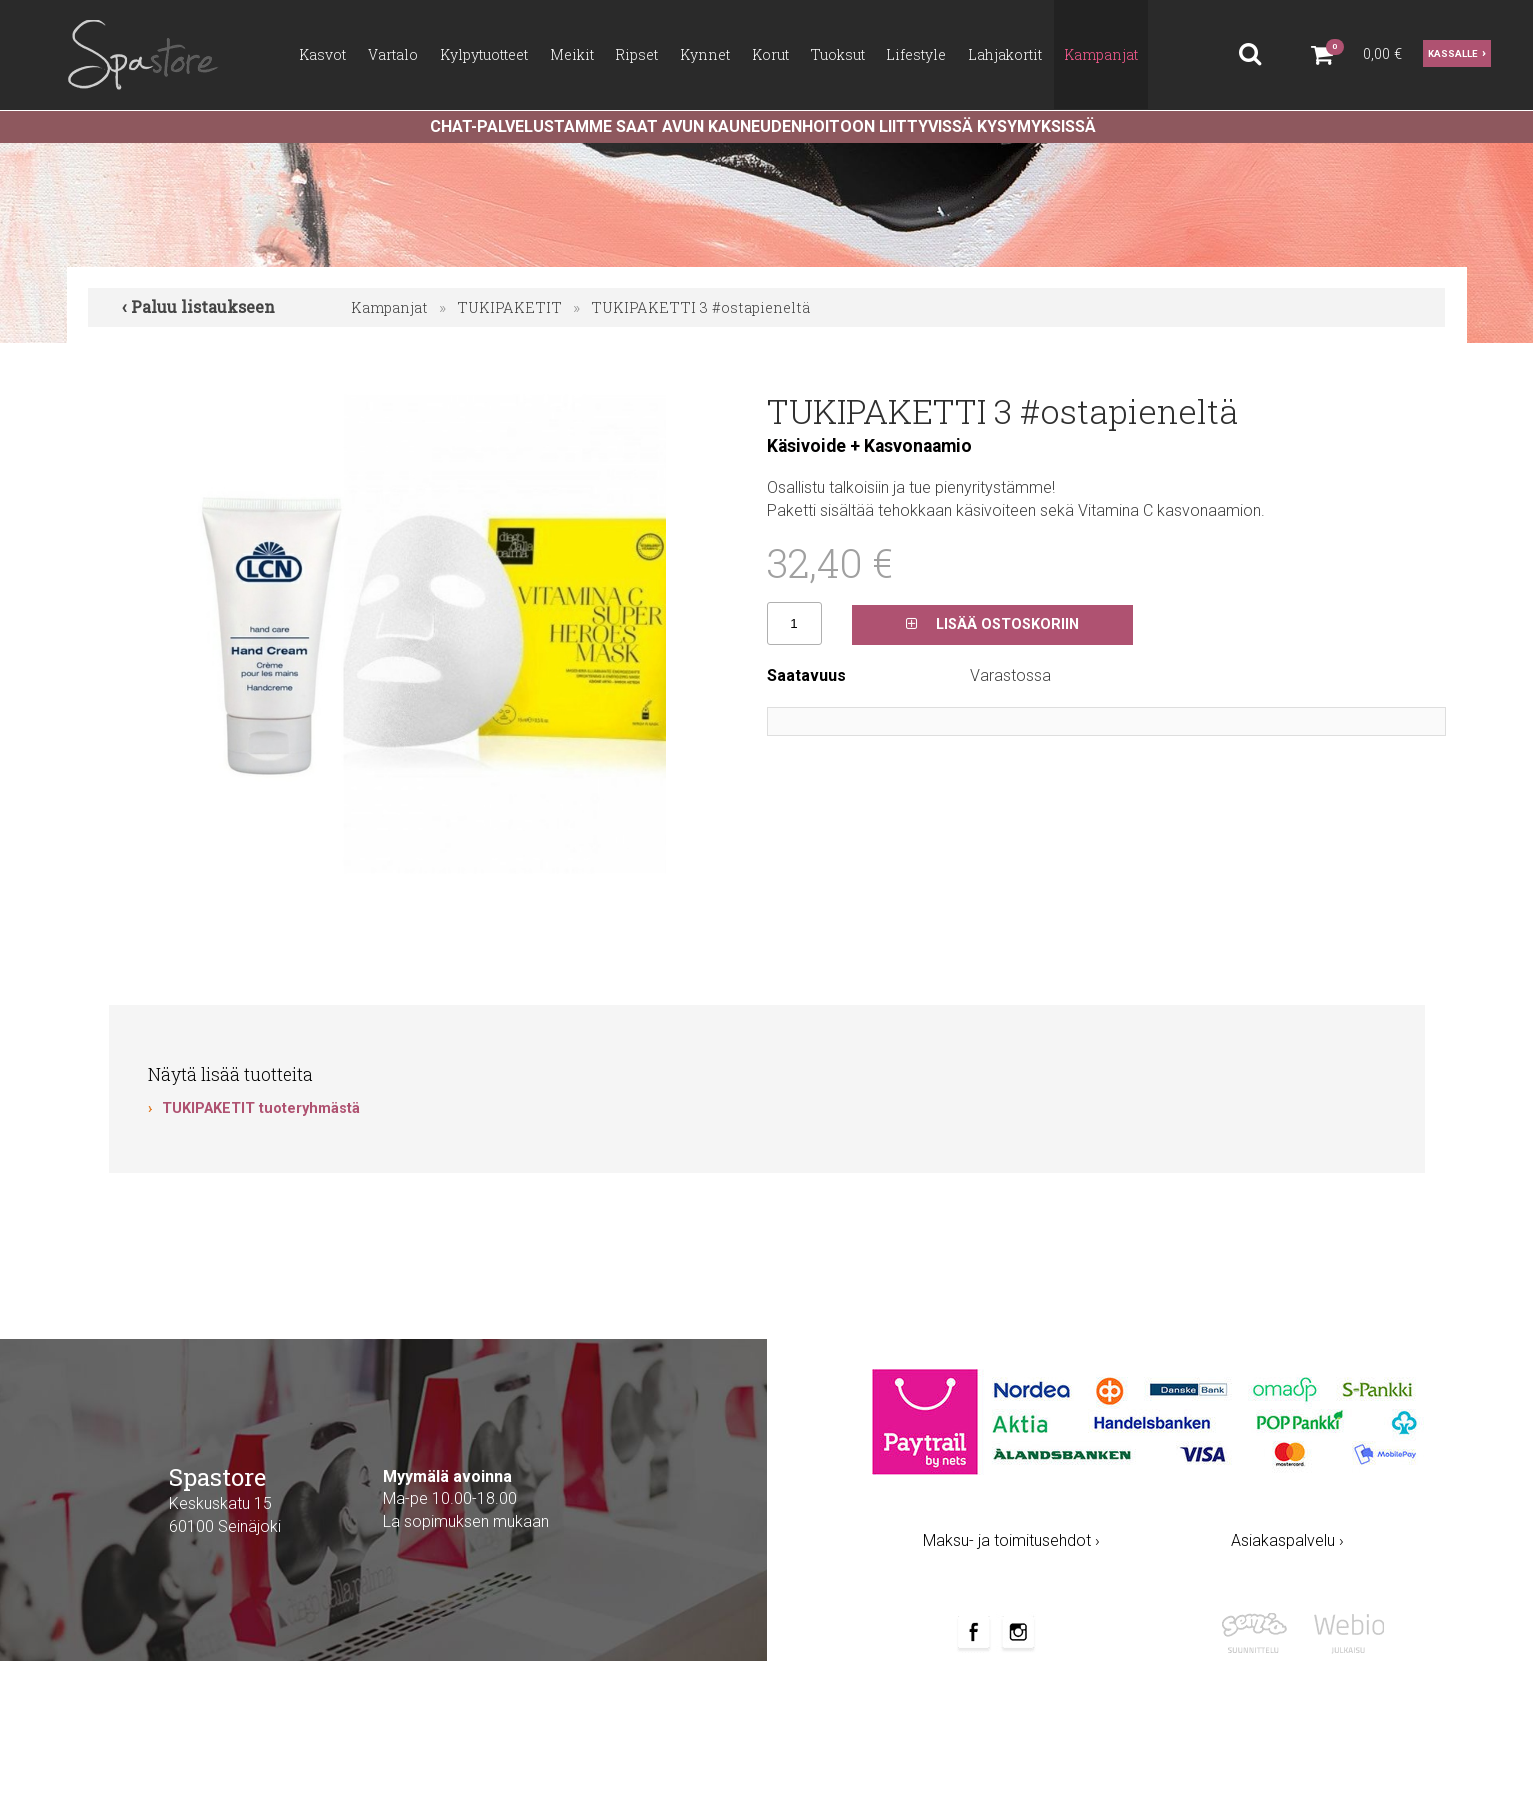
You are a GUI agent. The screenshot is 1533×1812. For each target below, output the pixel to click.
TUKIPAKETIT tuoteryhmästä (261, 1108)
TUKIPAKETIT (509, 307)
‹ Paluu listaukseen (198, 306)
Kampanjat (389, 307)
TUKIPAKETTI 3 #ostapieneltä (700, 307)
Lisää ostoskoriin (992, 624)
